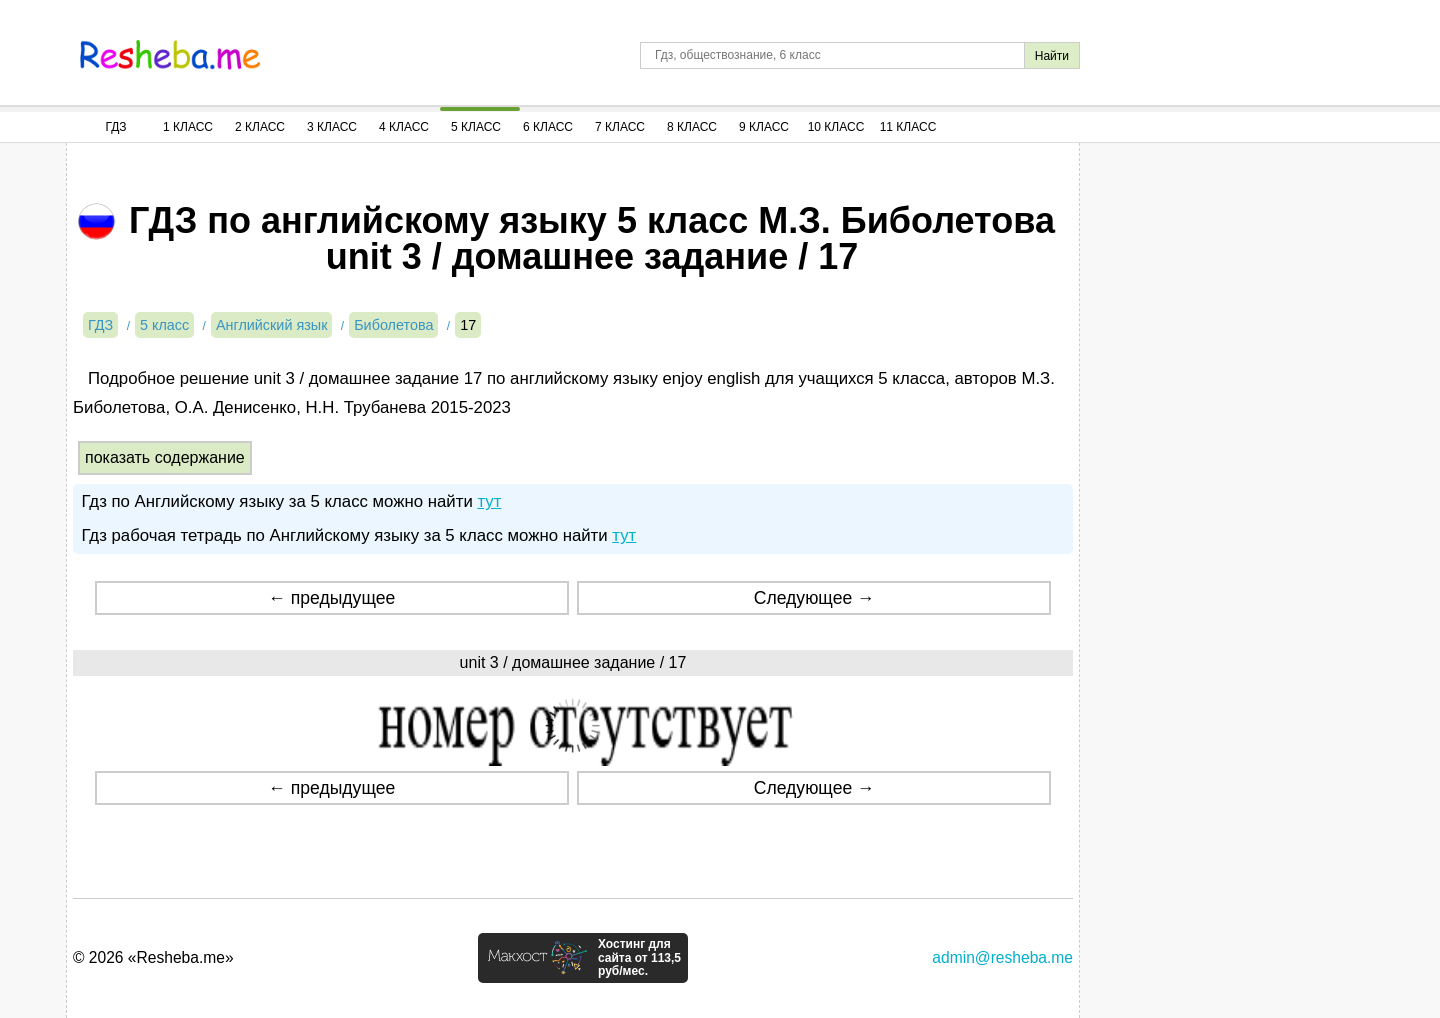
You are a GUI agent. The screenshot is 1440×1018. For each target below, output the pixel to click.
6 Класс (548, 127)
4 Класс (404, 127)
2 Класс (260, 127)
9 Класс (764, 127)
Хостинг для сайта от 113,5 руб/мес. (639, 958)
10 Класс (836, 127)
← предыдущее (331, 598)
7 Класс (620, 127)
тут (489, 501)
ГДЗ (115, 127)
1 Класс (188, 127)
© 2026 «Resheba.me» (153, 957)
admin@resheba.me (1002, 957)
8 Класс (692, 127)
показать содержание (165, 457)
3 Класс (332, 127)
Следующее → (814, 598)
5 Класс (476, 127)
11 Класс (908, 127)
